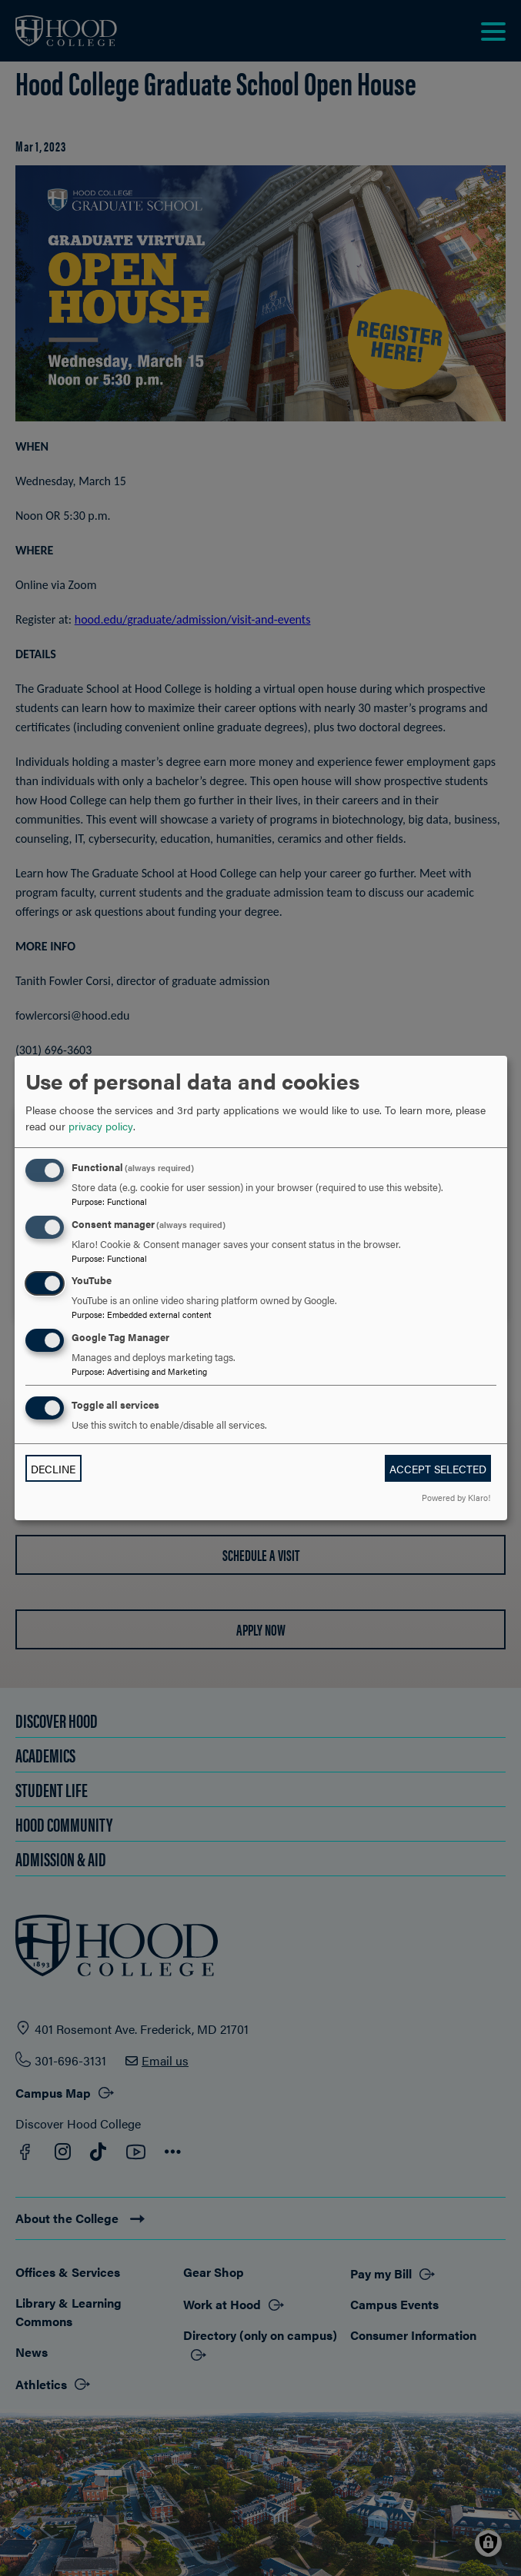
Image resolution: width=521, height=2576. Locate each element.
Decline (53, 1468)
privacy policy (100, 1125)
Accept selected (437, 1468)
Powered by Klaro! (456, 1497)
